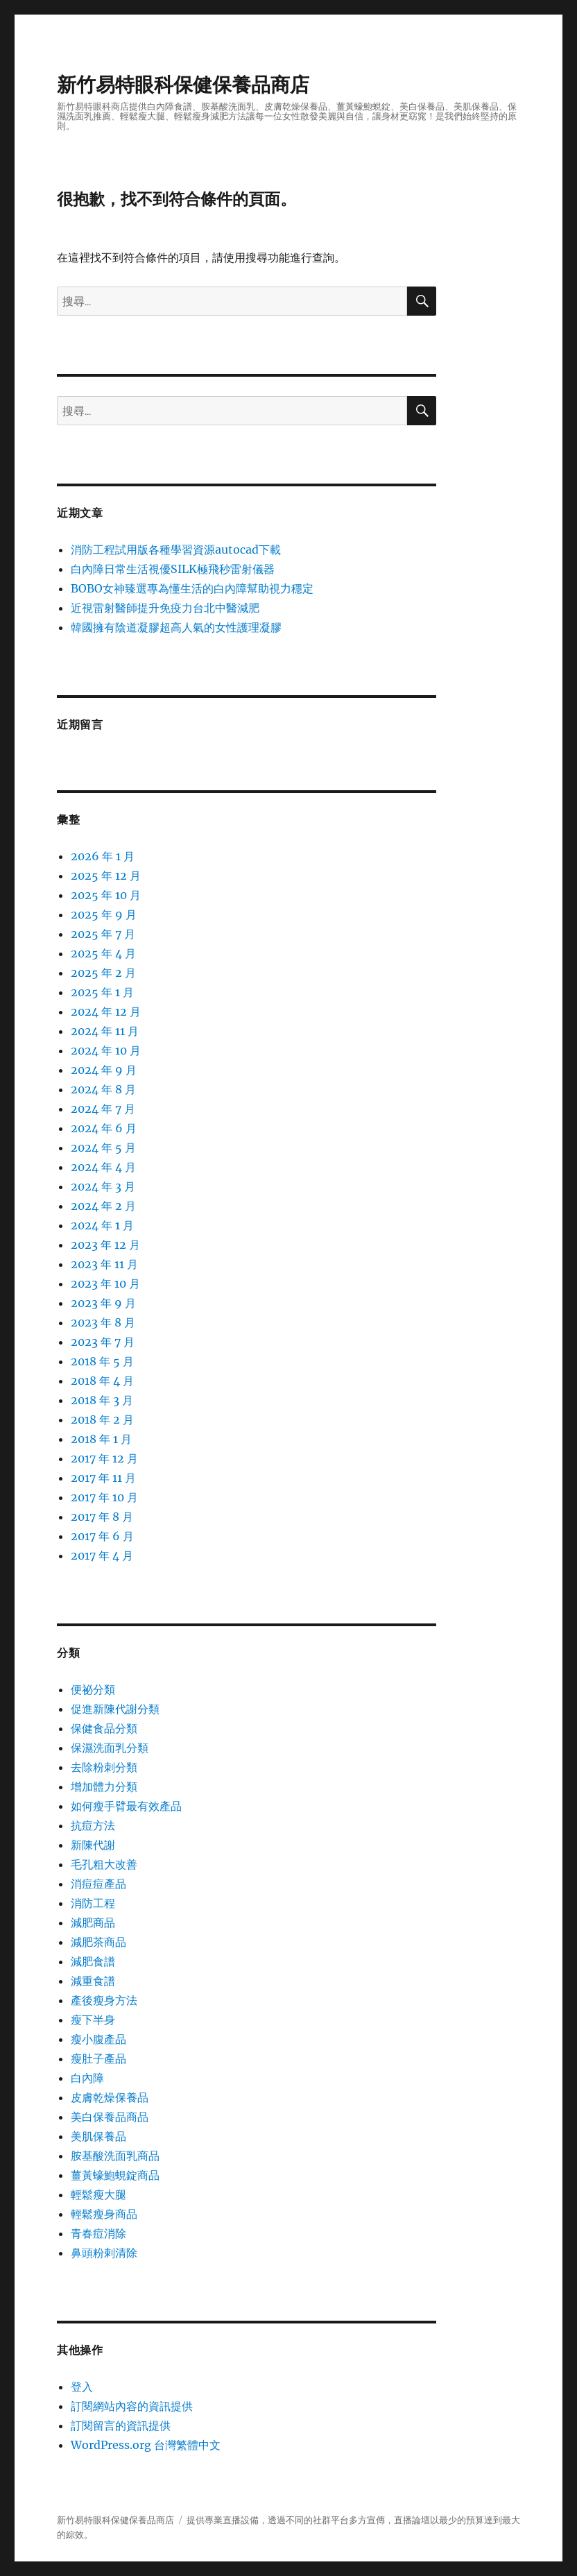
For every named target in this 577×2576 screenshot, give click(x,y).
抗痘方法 (93, 1825)
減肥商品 (93, 1922)
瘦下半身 (93, 2020)
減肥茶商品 (98, 1942)
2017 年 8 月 (102, 1517)
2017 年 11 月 (103, 1478)
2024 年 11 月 (105, 1031)
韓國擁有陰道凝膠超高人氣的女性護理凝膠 (176, 627)
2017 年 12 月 (104, 1458)
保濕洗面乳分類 (109, 1748)
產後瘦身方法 (104, 2000)
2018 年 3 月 (102, 1400)
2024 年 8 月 (103, 1089)
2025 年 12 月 (106, 875)
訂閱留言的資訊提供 (121, 2425)
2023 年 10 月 (105, 1283)
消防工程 (93, 1903)
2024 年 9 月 (104, 1070)
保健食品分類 (104, 1728)
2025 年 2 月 (103, 973)
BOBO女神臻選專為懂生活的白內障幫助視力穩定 (192, 588)
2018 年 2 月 (102, 1419)
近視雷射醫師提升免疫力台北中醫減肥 (165, 608)
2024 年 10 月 (106, 1050)
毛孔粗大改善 (104, 1864)
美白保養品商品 (109, 2117)
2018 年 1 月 (101, 1439)
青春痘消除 (98, 2233)
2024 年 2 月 (103, 1206)
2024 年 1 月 (102, 1225)
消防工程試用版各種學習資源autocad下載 (176, 549)
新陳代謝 (93, 1845)
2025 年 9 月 (104, 914)
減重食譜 (93, 1981)
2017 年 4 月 (102, 1555)
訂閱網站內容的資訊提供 (132, 2406)
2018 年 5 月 (102, 1361)
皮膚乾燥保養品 (109, 2097)
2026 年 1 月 (103, 856)
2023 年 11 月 (104, 1264)
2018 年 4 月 (102, 1381)
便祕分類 (93, 1689)
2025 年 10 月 (106, 895)
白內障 (87, 2078)
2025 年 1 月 (102, 992)
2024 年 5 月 (103, 1147)
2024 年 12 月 (106, 1011)
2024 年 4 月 (103, 1167)
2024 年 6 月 (104, 1128)
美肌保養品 (98, 2136)
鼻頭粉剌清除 (104, 2253)
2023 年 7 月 (103, 1342)
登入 (82, 2387)
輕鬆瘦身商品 (104, 2214)
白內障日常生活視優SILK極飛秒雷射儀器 (173, 569)
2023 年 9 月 (103, 1303)
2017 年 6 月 (102, 1536)
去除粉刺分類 (104, 1767)
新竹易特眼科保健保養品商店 (183, 84)
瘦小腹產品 (98, 2039)
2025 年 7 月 (103, 934)
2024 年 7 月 (103, 1109)
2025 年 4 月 (103, 953)
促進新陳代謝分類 (115, 1709)
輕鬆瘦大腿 (98, 2194)
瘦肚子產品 (98, 2058)
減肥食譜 (93, 1961)
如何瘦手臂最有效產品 (126, 1806)
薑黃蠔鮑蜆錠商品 (115, 2175)
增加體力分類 (104, 1786)
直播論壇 (412, 2520)
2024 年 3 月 (103, 1186)
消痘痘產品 (98, 1884)
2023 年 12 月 (105, 1245)
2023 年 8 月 (103, 1322)
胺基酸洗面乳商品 (115, 2156)
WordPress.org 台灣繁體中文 (146, 2445)
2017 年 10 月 (104, 1497)
